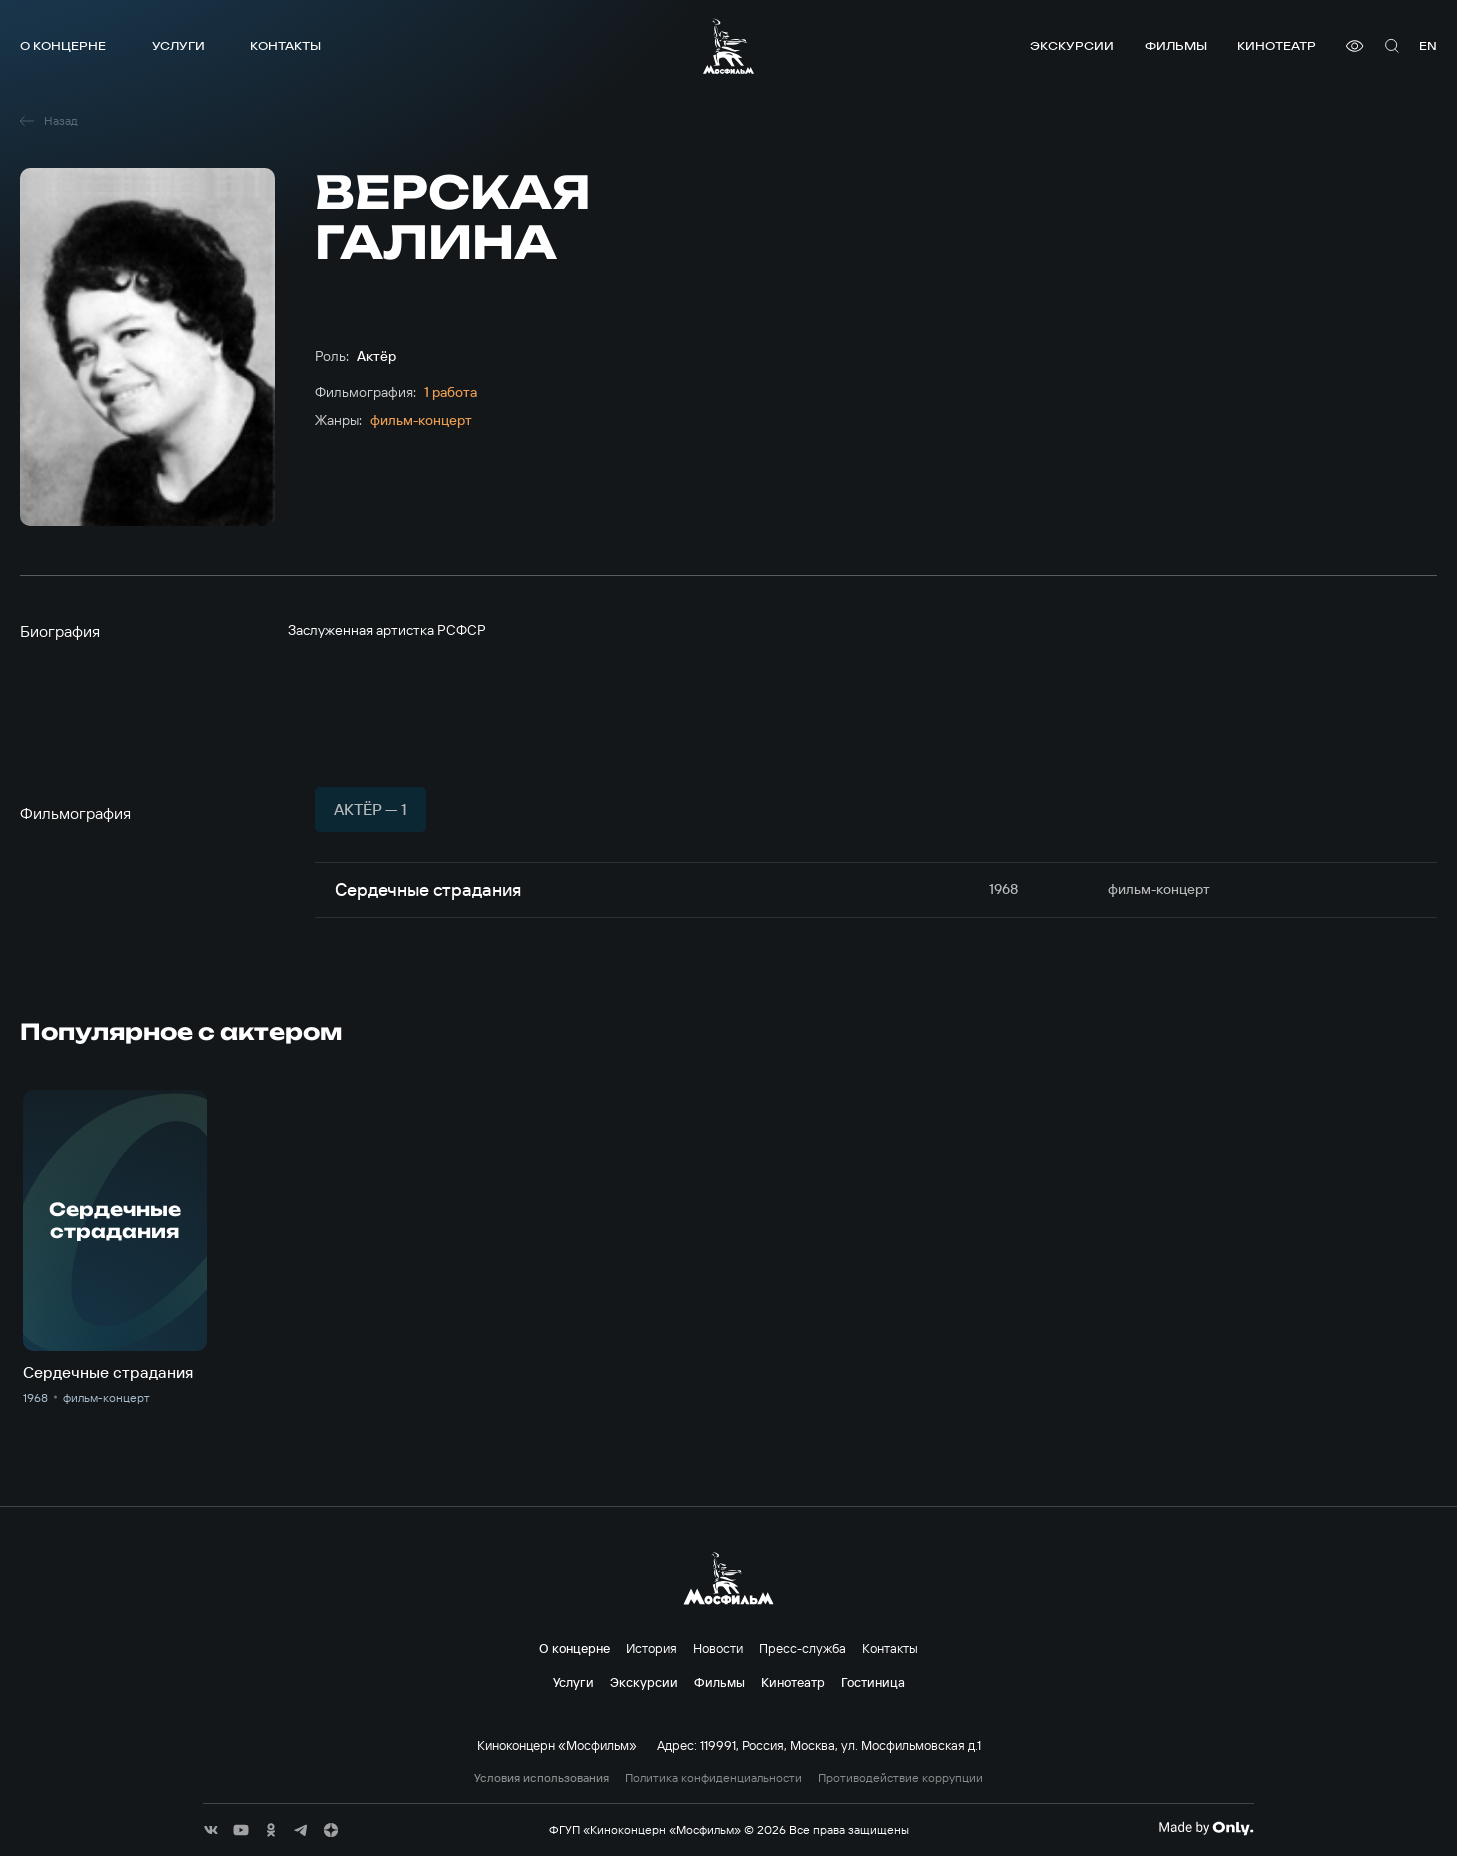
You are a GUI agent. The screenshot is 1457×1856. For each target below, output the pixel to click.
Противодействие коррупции (900, 1778)
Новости (718, 1648)
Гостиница (873, 1682)
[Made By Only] (1205, 1828)
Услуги (178, 45)
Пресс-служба (802, 1648)
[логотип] (728, 46)
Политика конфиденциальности (713, 1778)
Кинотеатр (1276, 45)
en (1428, 45)
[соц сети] (211, 1830)
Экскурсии (1072, 45)
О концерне (63, 45)
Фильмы (1176, 45)
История (651, 1648)
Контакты (285, 45)
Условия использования (541, 1778)
